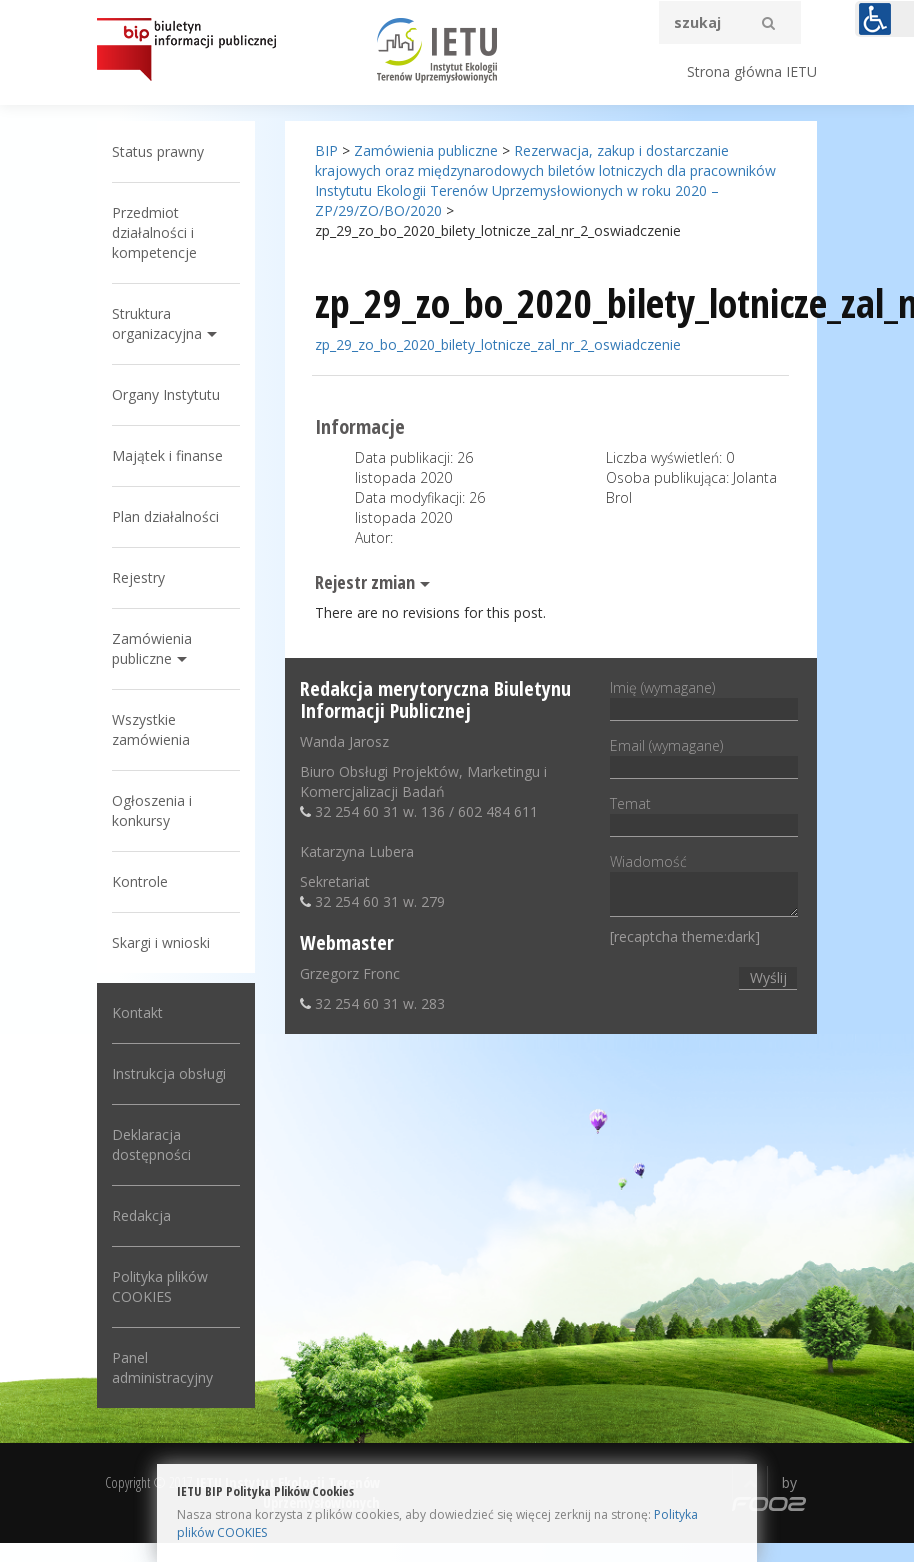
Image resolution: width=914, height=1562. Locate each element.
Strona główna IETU (752, 71)
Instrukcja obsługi (169, 1073)
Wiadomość (704, 886)
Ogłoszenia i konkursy (152, 810)
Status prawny (158, 151)
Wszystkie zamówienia (151, 729)
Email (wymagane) (704, 756)
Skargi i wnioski (161, 942)
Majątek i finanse (167, 455)
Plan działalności (165, 516)
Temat (704, 814)
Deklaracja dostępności (151, 1144)
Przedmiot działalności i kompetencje (154, 232)
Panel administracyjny (162, 1367)
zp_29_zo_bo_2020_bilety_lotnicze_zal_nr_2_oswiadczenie (498, 344)
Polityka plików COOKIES (160, 1286)
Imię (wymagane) (704, 698)
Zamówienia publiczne (152, 648)
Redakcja (141, 1215)
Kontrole (140, 881)
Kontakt (137, 1012)
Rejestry (138, 577)
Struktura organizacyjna (157, 323)
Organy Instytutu (166, 394)
